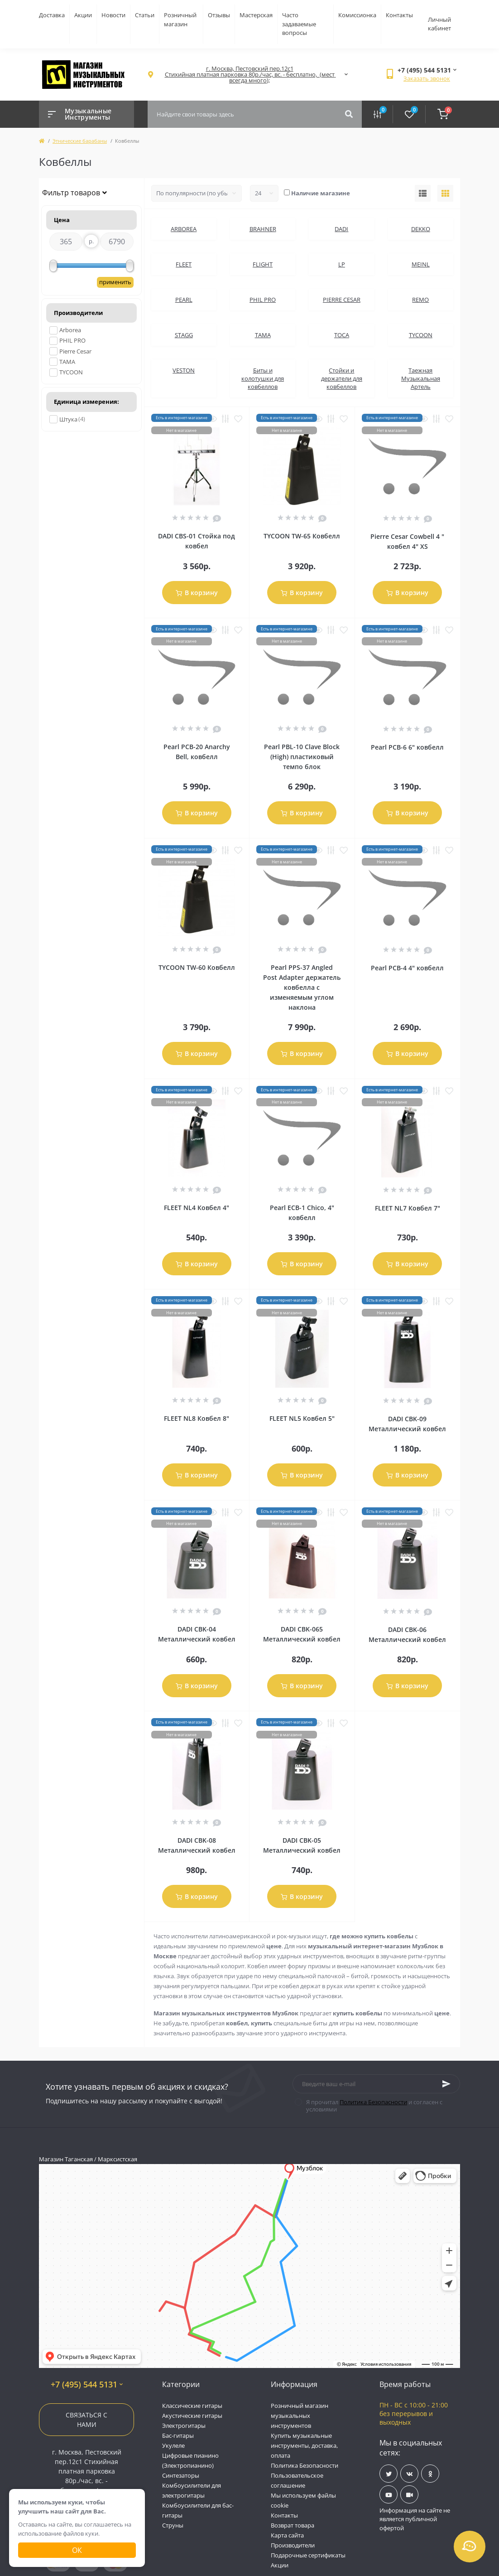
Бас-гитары (178, 2435)
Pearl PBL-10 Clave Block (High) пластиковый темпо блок (302, 756)
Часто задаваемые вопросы (299, 24)
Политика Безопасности (373, 2102)
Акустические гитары (192, 2415)
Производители (293, 2545)
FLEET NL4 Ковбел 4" (196, 1207)
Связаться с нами (86, 2420)
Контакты (399, 15)
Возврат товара (292, 2525)
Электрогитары (184, 2425)
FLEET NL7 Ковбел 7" (407, 1208)
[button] (249, 74)
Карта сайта (287, 2535)
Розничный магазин (180, 19)
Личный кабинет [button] (439, 24)
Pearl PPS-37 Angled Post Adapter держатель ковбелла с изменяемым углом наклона (302, 987)
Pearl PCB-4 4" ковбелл (407, 968)
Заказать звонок (426, 78)
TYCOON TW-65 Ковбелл (302, 536)
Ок (77, 2550)
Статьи (144, 15)
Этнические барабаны (80, 140)
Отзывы (219, 15)
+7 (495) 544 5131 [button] (87, 2384)
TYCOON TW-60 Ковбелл (196, 967)
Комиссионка (357, 15)
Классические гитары (192, 2406)
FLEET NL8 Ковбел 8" (196, 1418)
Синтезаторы (180, 2475)
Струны (172, 2525)
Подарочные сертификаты (308, 2555)
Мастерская (256, 15)
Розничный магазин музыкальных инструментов (299, 2416)
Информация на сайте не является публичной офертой (414, 2519)
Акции (83, 15)
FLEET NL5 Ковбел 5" (302, 1418)
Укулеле (173, 2445)
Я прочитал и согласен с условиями (374, 2105)
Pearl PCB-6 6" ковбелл (407, 747)
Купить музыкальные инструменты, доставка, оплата (304, 2445)
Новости (113, 15)
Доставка (52, 15)
